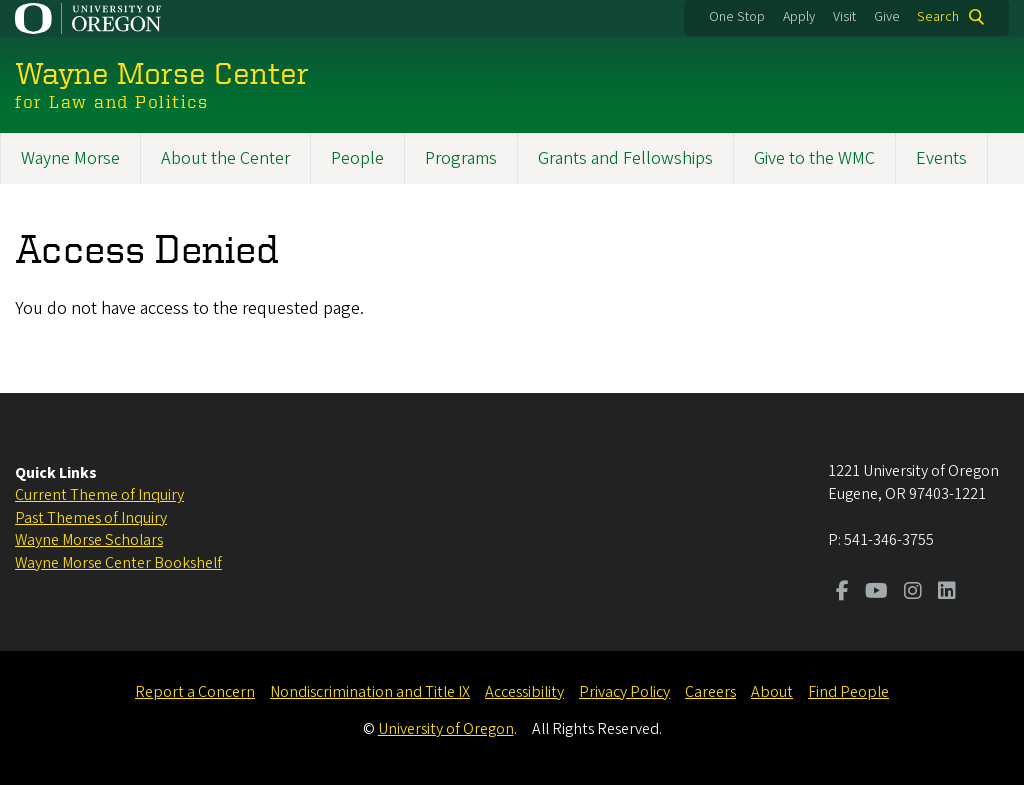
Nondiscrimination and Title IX (370, 692)
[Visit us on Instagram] (913, 593)
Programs (461, 158)
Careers (710, 692)
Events (941, 158)
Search (938, 17)
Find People (848, 692)
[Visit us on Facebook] (842, 593)
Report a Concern (195, 692)
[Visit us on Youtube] (876, 593)
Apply (799, 17)
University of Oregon (446, 729)
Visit (844, 17)
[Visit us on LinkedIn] (947, 593)
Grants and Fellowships (625, 158)
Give (887, 17)
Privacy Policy (624, 692)
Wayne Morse (70, 158)
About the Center (225, 158)
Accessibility (524, 692)
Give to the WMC (814, 158)
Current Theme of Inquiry (99, 495)
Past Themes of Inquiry (91, 518)
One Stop (737, 17)
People (357, 158)
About (772, 692)
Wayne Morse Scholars (89, 540)
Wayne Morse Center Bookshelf (118, 563)
